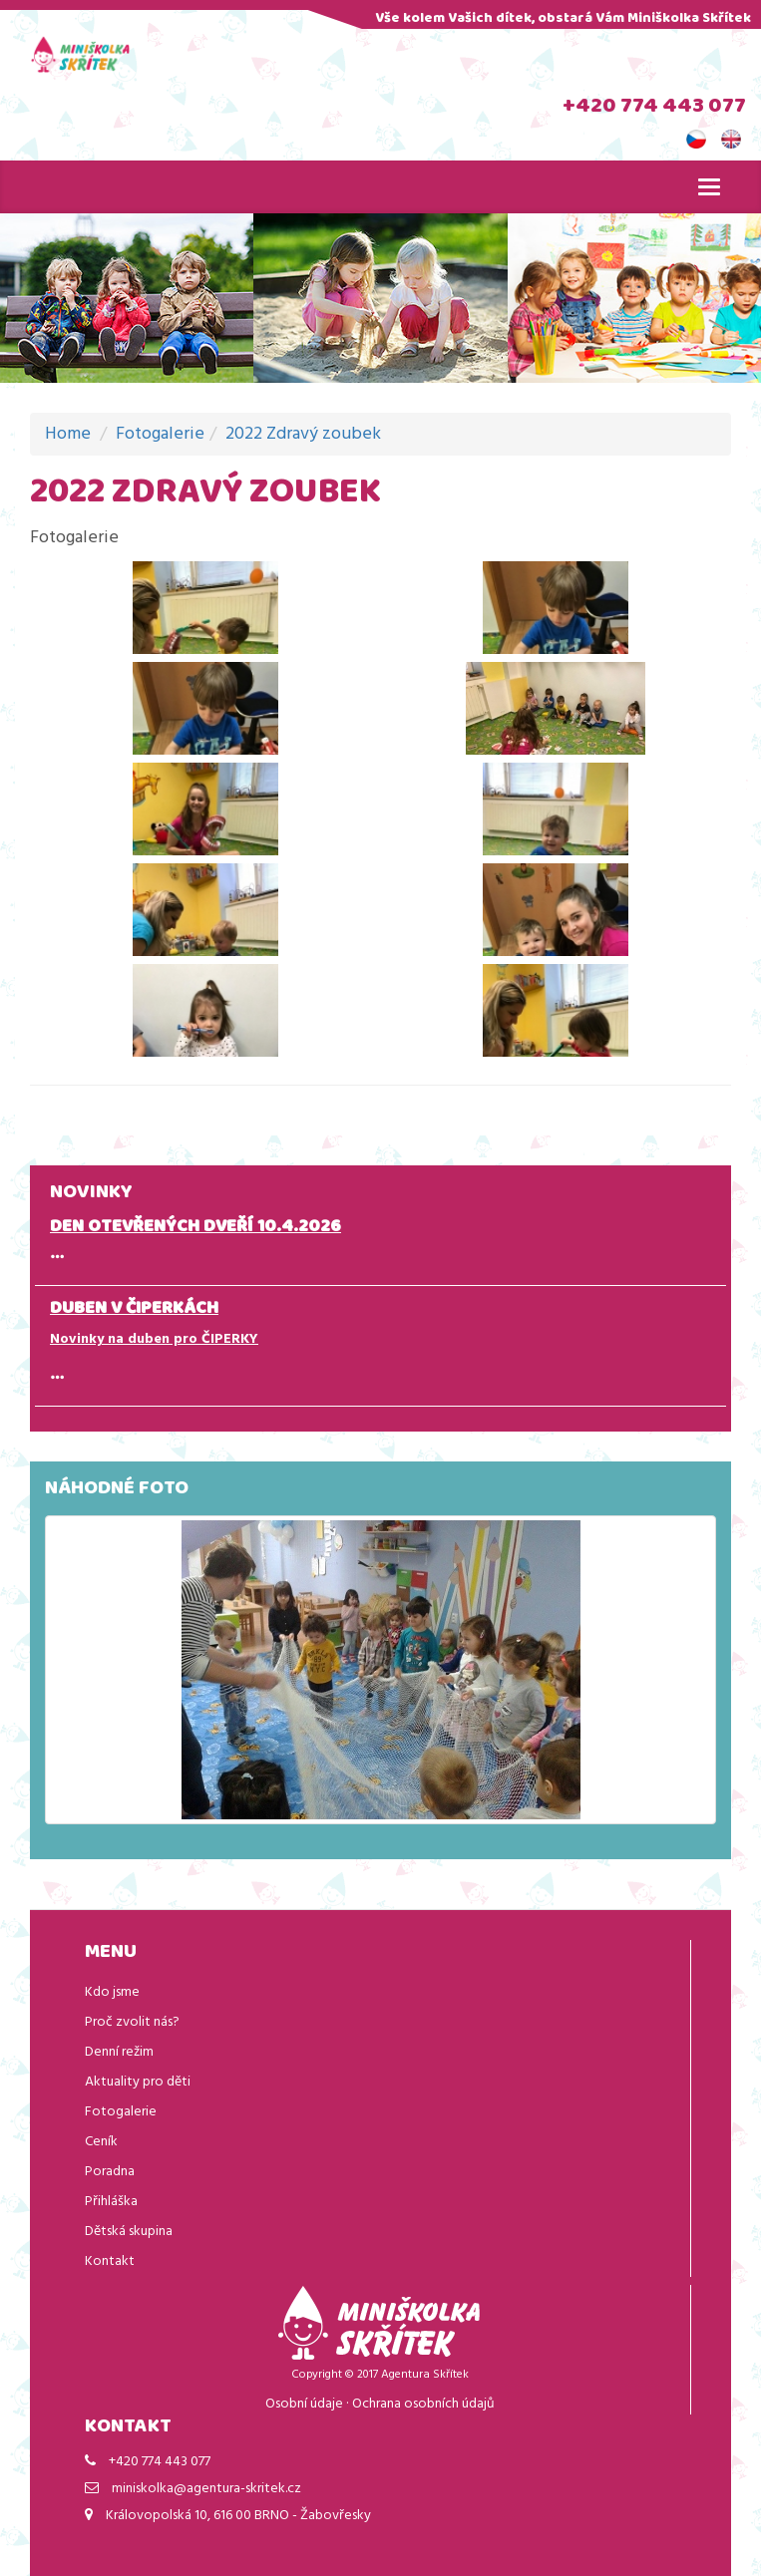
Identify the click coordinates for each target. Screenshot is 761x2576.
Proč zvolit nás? (132, 2022)
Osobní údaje (304, 2404)
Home (68, 434)
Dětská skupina (129, 2231)
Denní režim (119, 2052)
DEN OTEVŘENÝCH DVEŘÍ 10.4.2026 (195, 1228)
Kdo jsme (112, 1992)
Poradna (110, 2171)
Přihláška (111, 2201)
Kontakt (110, 2261)
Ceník (101, 2141)
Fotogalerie (160, 434)
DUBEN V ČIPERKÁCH (134, 1310)
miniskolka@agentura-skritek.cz (206, 2489)
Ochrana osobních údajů (423, 2404)
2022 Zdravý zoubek (303, 434)
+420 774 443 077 (654, 108)
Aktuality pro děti (137, 2082)
